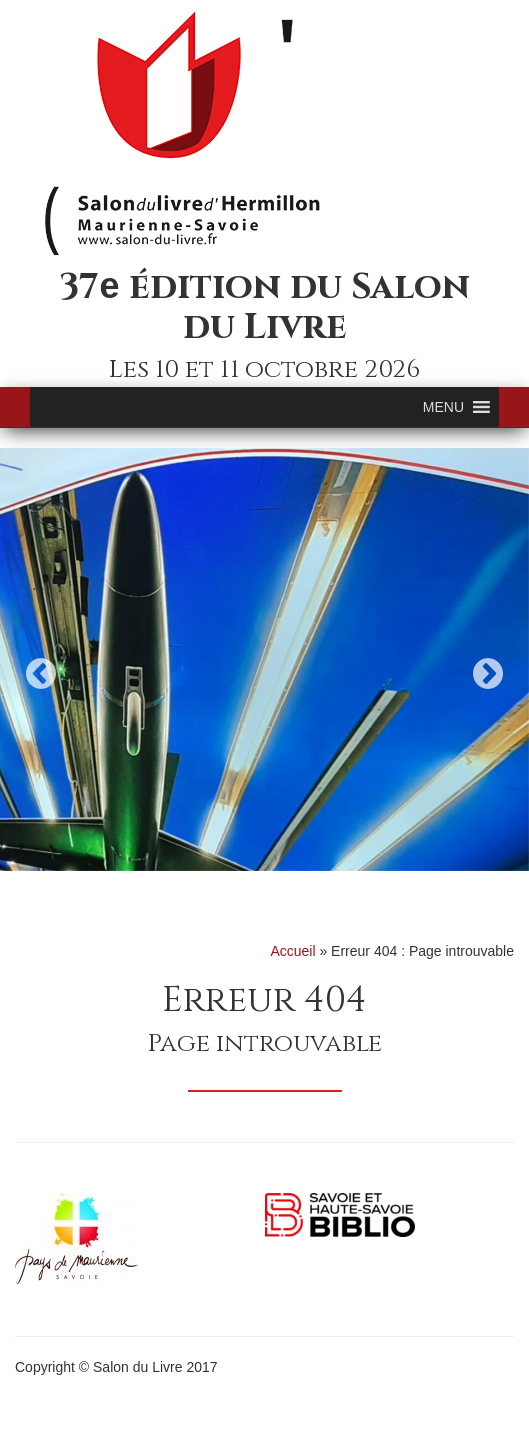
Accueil (292, 951)
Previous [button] (41, 673)
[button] (443, 407)
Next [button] (488, 673)
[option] (264, 659)
